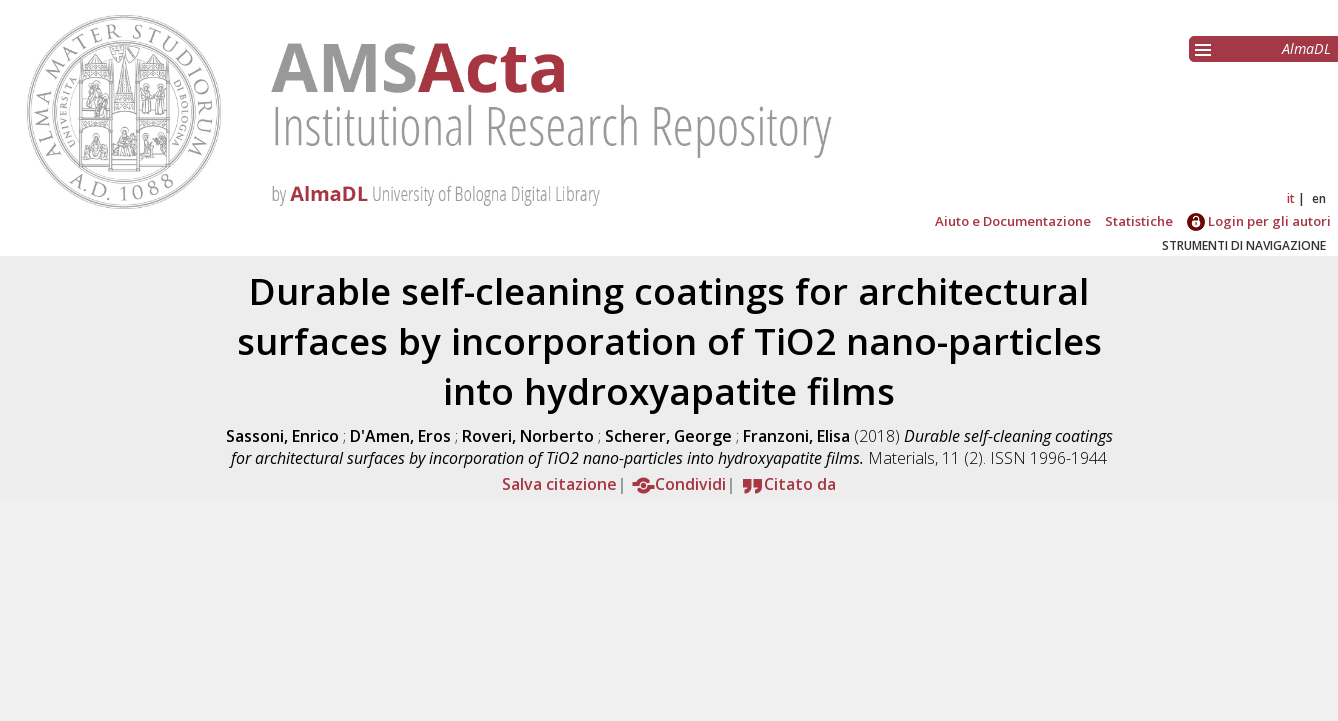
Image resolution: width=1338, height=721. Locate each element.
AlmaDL (1306, 48)
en (1319, 198)
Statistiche (1139, 221)
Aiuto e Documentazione (1013, 221)
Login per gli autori (1259, 221)
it (1291, 198)
